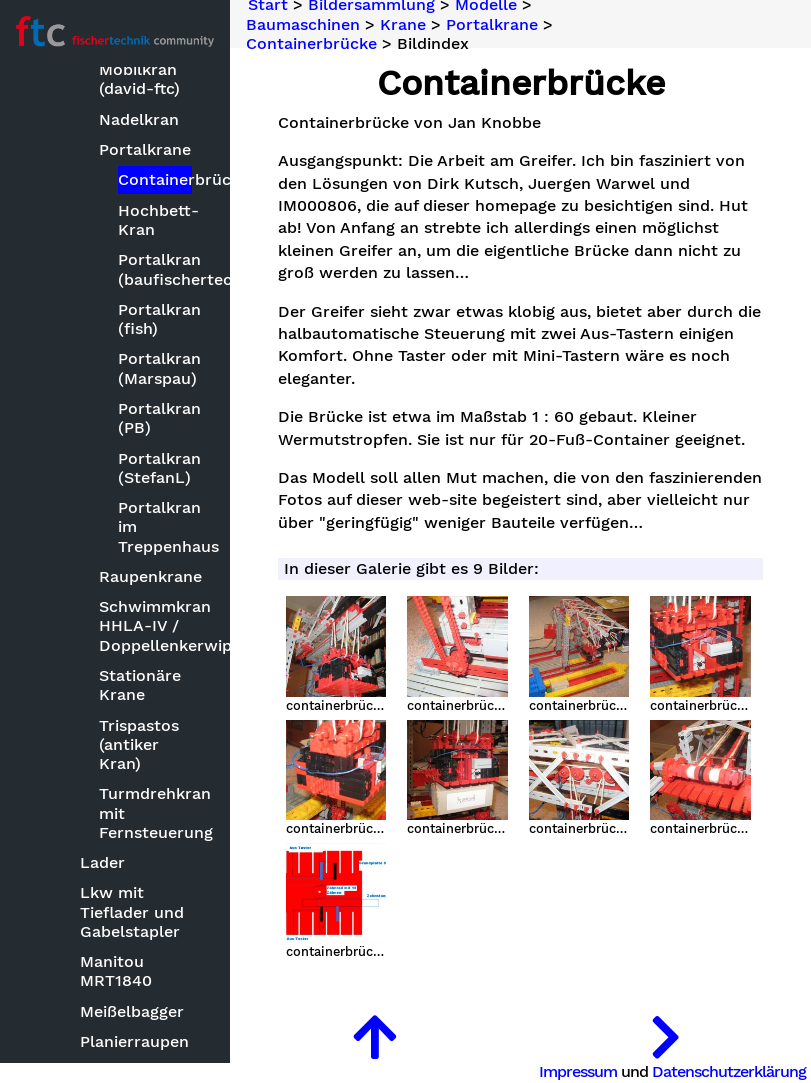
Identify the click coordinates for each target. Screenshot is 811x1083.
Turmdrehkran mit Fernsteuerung (147, 812)
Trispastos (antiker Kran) (139, 744)
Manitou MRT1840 (116, 971)
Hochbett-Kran (154, 220)
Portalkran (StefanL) (154, 468)
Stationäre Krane (140, 685)
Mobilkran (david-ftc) (139, 79)
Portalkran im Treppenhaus (154, 526)
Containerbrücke (154, 179)
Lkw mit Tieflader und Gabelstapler (132, 911)
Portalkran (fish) (154, 319)
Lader (102, 862)
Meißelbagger (132, 1011)
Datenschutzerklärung (729, 1071)
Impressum (578, 1071)
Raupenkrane (147, 576)
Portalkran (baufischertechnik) (154, 269)
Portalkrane (145, 149)
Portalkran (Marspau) (154, 368)
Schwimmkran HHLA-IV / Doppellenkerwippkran (147, 625)
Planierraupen (134, 1041)
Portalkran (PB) (154, 418)
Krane (403, 24)
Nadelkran (139, 119)
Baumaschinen (303, 24)
